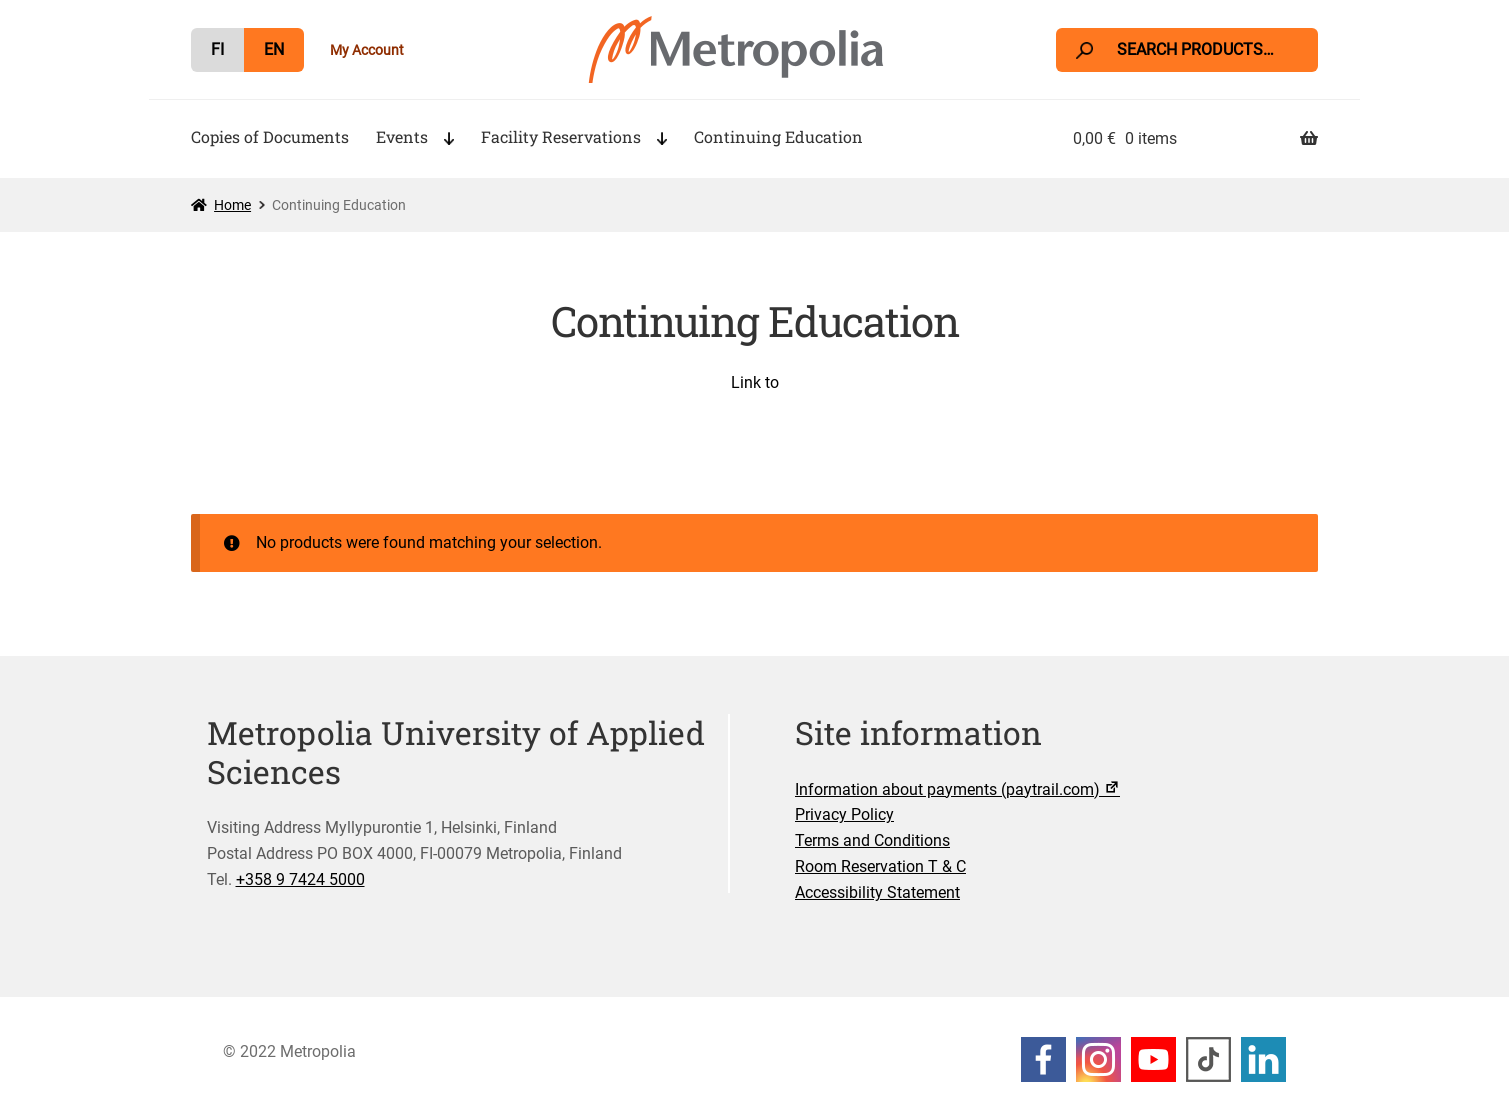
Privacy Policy (844, 814)
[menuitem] (217, 50)
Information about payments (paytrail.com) (959, 789)
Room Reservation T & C (880, 866)
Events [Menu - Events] (402, 136)
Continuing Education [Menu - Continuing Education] (778, 136)
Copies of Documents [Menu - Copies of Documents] (270, 136)
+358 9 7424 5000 (300, 879)
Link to (755, 382)
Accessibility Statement (877, 892)
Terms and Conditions (872, 840)
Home (232, 205)
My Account (367, 50)
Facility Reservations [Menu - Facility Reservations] (561, 136)
